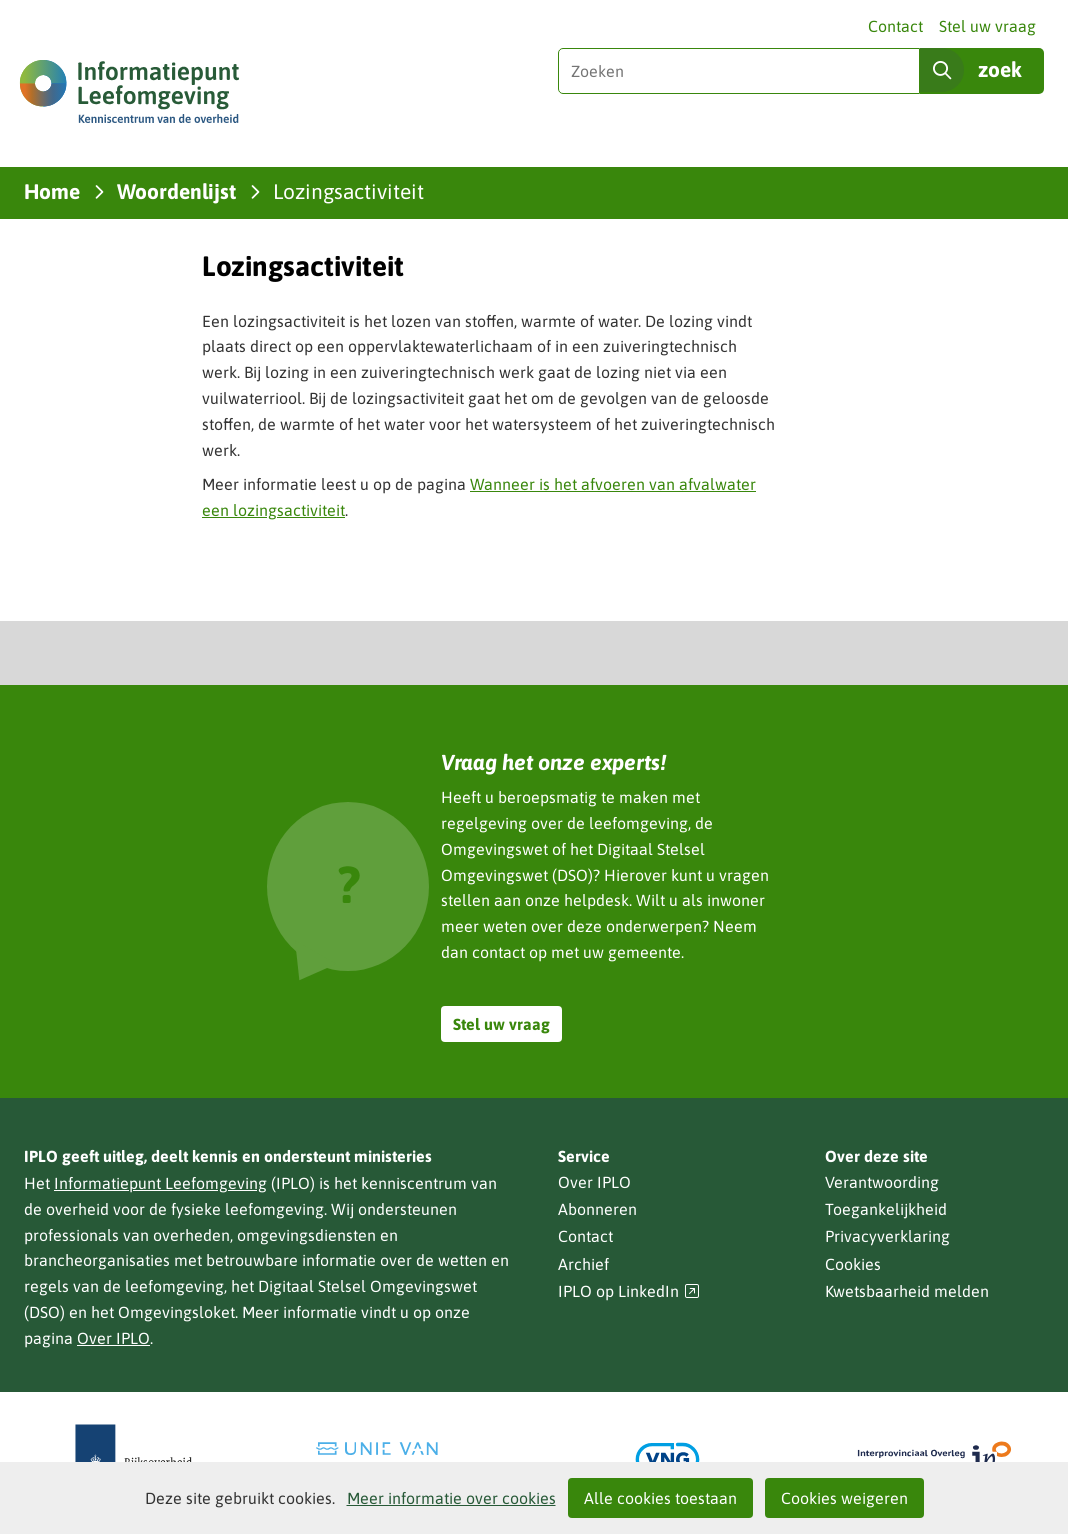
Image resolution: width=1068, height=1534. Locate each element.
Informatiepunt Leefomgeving (160, 1183)
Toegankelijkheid (886, 1209)
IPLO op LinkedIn (629, 1291)
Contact (895, 26)
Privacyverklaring (887, 1236)
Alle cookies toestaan (660, 1498)
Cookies (853, 1264)
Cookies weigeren (844, 1498)
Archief (583, 1264)
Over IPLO (113, 1338)
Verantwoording (882, 1182)
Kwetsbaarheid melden (907, 1291)
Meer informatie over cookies (451, 1498)
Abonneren (597, 1209)
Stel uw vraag (987, 26)
